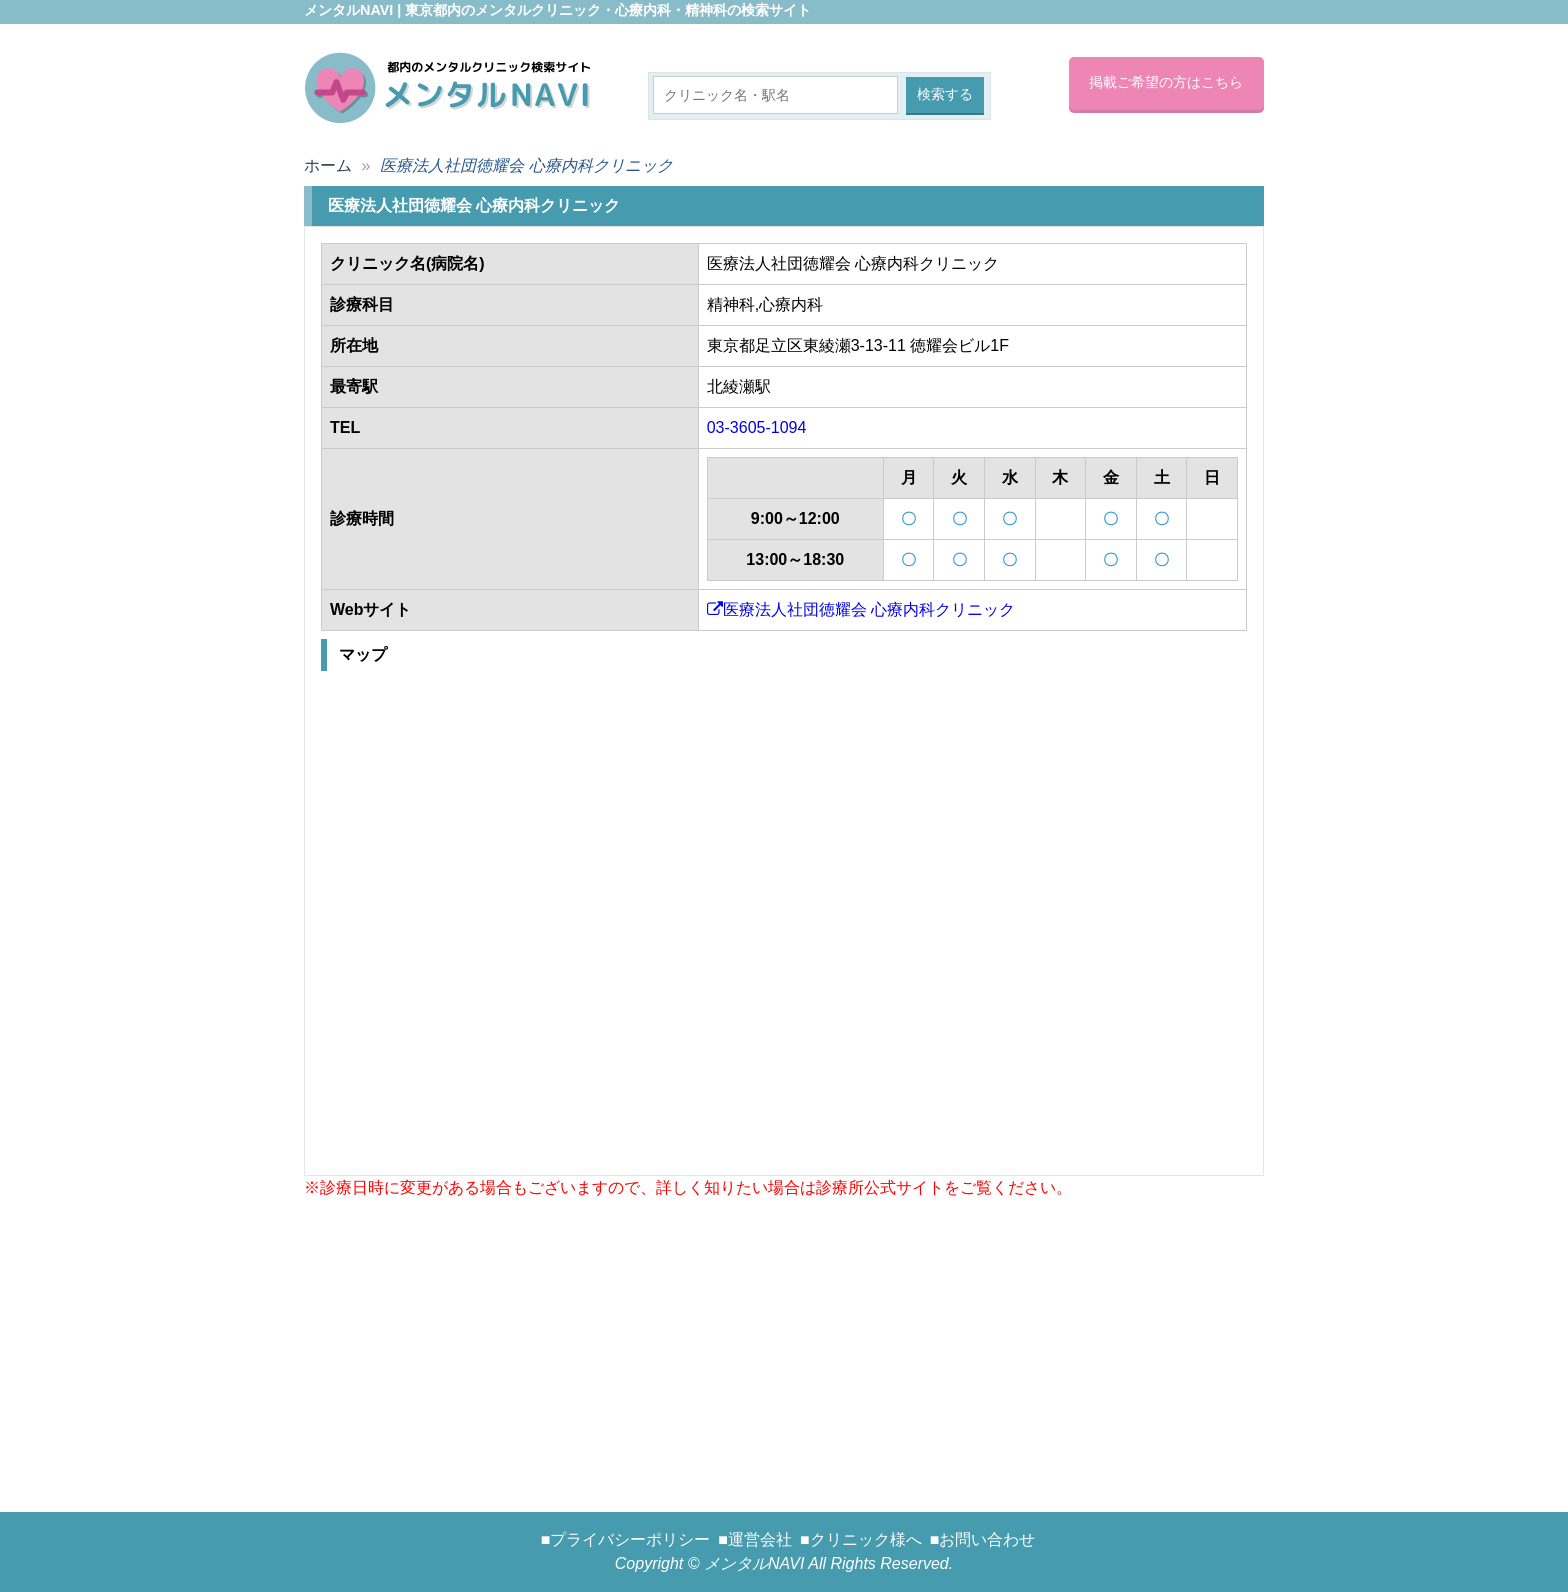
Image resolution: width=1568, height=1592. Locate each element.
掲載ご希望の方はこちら (1166, 82)
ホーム (328, 165)
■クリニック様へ (861, 1539)
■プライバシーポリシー (626, 1539)
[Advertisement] (784, 1340)
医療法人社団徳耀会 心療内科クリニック (861, 609)
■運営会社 (755, 1539)
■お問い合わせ (983, 1539)
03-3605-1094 (757, 427)
